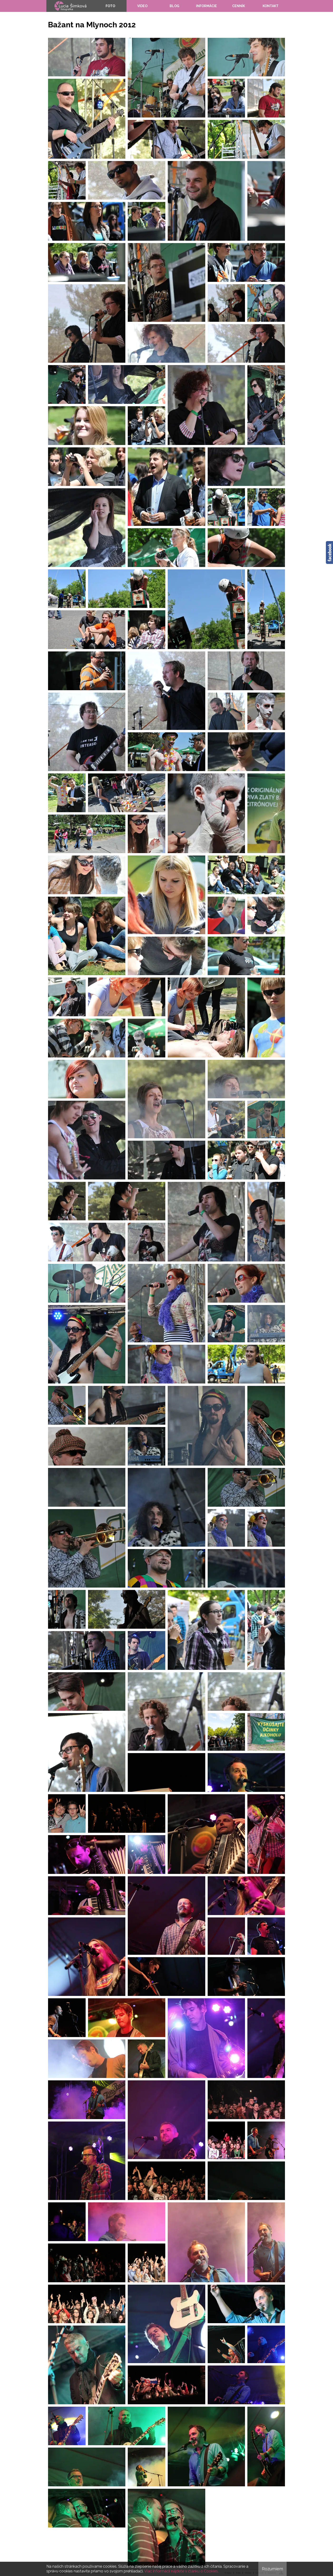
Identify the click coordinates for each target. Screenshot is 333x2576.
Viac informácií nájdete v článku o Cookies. (181, 2571)
